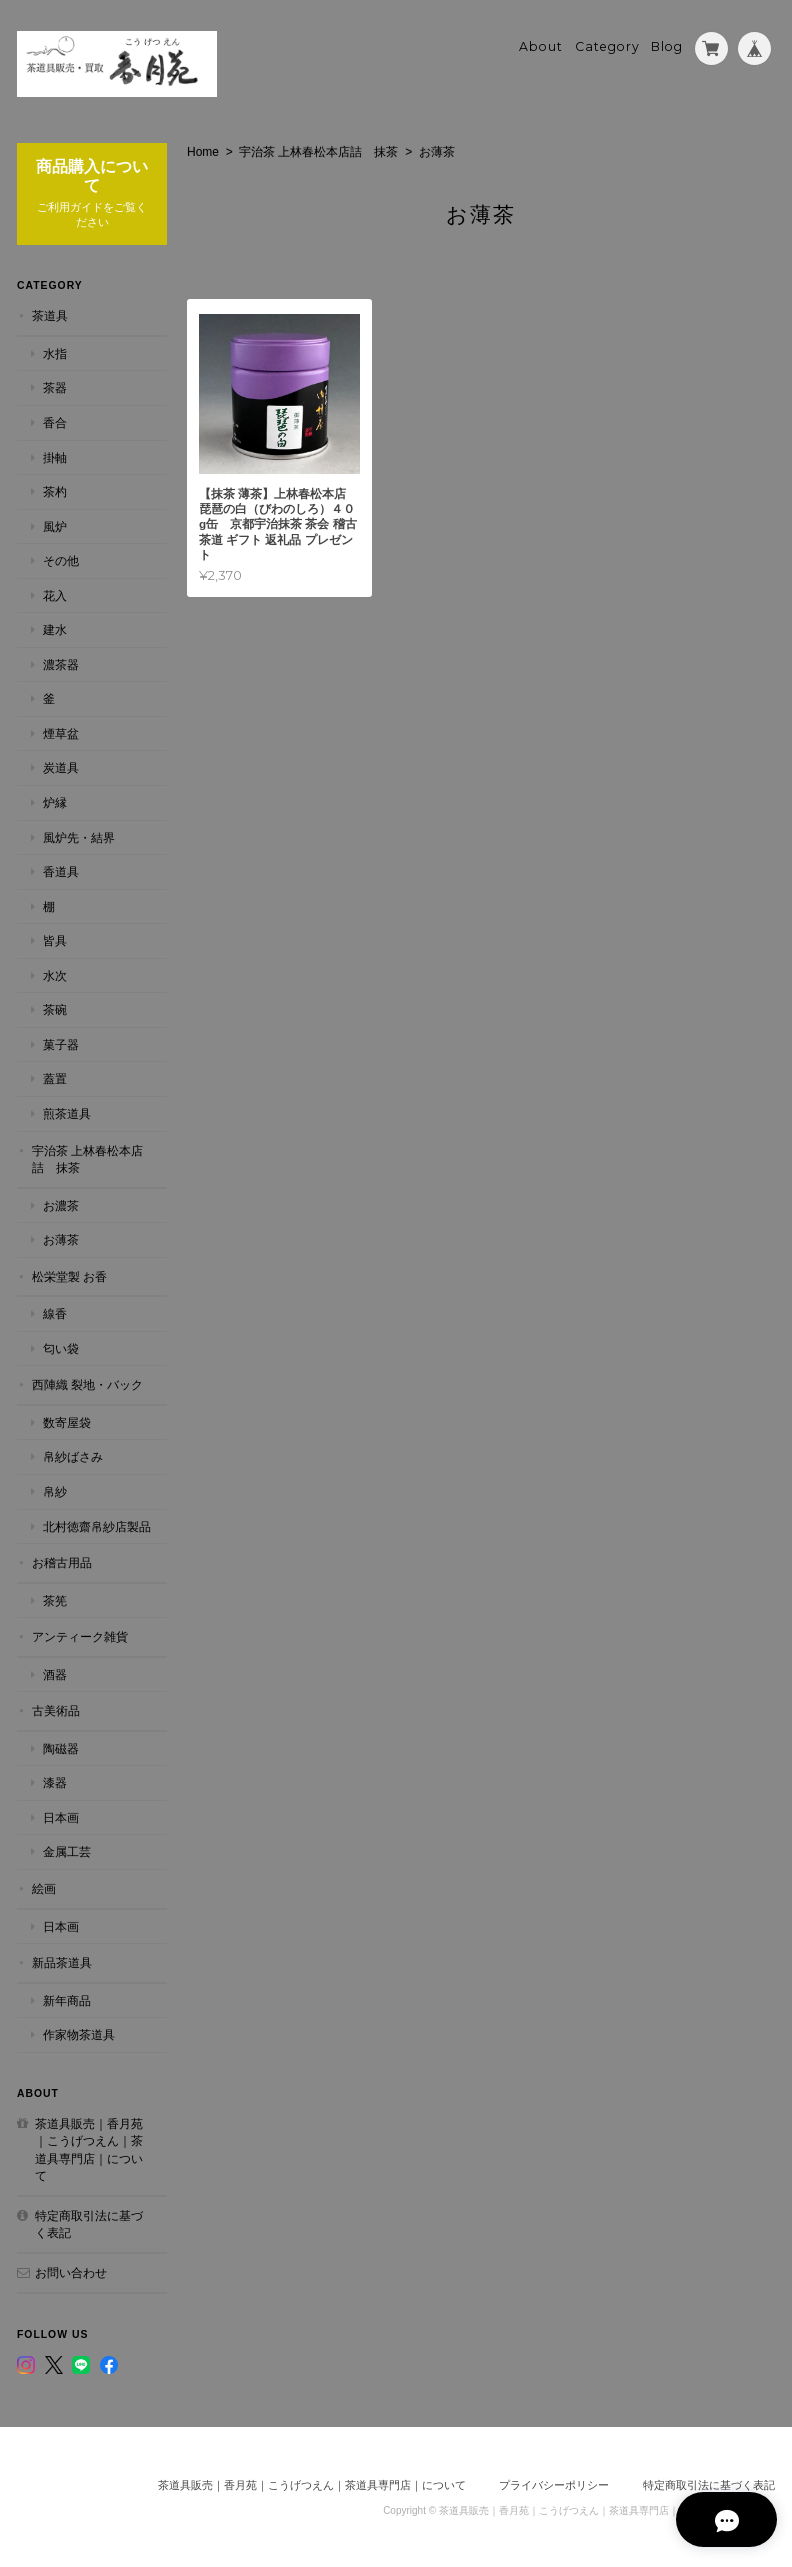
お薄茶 (61, 1238)
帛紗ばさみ (73, 1456)
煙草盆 (61, 732)
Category (607, 46)
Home (203, 151)
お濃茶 (61, 1204)
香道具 (61, 870)
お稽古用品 (62, 1561)
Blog (667, 46)
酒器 (55, 1673)
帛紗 (55, 1490)
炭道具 (61, 767)
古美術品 (56, 1710)
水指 (55, 352)
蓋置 (55, 1078)
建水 (55, 629)
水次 (55, 974)
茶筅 (55, 1599)
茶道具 (50, 315)
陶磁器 (61, 1747)
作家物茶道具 (79, 2033)
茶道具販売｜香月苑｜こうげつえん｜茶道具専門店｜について (89, 2149)
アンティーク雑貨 (80, 1635)
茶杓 (55, 490)
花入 (55, 594)
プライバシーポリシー (554, 2484)
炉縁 (55, 801)
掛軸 (55, 456)
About (541, 46)
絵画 (44, 1887)
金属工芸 (67, 1851)
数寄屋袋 (67, 1421)
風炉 (55, 525)
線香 (55, 1312)
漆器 (55, 1782)
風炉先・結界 (79, 836)
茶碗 (55, 1009)
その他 (61, 559)
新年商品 (67, 1999)
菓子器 (61, 1043)
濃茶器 (61, 663)
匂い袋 (61, 1347)
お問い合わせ (71, 2271)
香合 (55, 421)
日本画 (61, 1816)
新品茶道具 (62, 1961)
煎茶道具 (67, 1112)
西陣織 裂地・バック (87, 1384)
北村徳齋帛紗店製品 (97, 1525)
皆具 (55, 939)
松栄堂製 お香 (69, 1275)
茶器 (55, 387)
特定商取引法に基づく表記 (89, 2223)
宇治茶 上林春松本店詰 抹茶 (318, 151)
